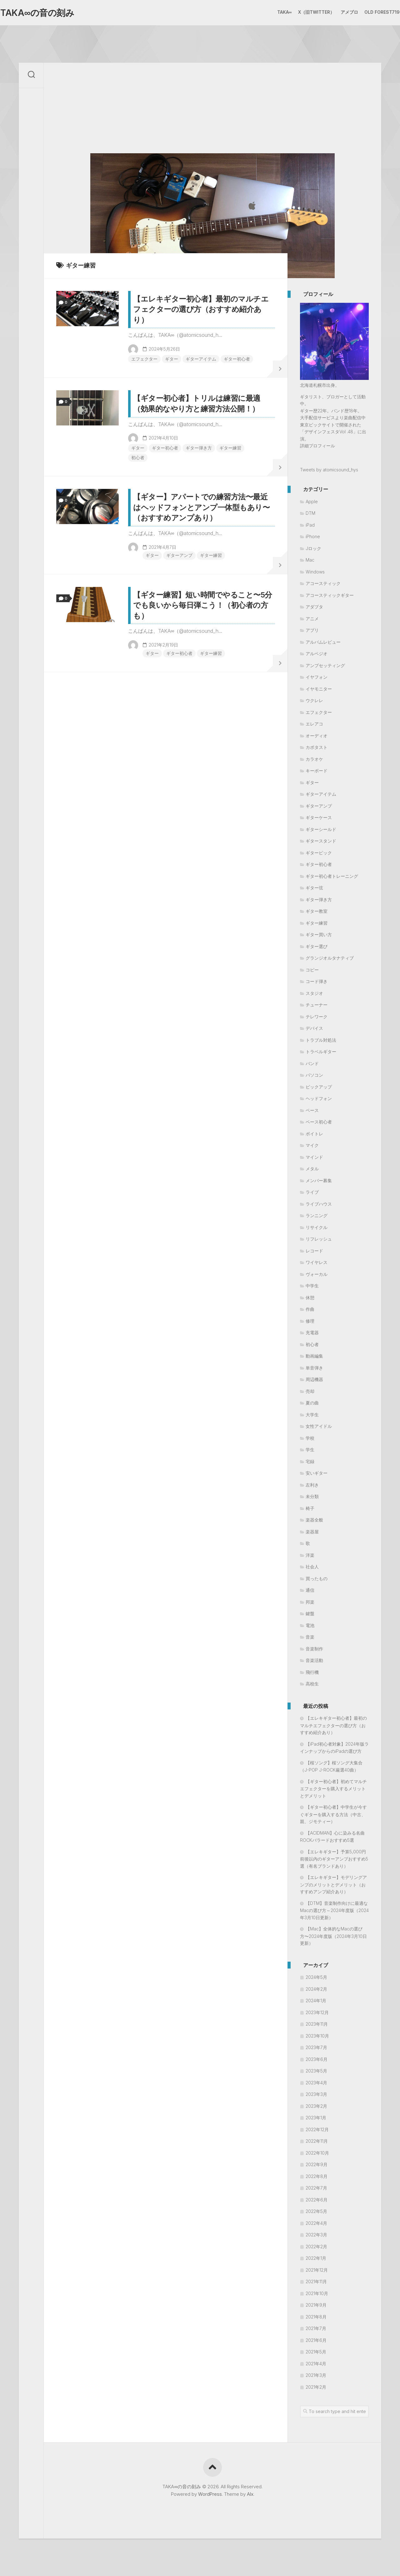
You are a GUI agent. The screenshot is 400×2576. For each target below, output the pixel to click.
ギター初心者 (237, 358)
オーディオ (317, 735)
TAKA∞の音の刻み (49, 12)
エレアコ (314, 723)
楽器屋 (312, 1531)
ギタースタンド (321, 840)
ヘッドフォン (319, 1098)
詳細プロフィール (317, 445)
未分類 (312, 1496)
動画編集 (314, 1356)
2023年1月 (316, 2117)
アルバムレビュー (323, 642)
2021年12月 (317, 2270)
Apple (312, 501)
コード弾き (317, 981)
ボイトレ (314, 1133)
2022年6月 (317, 2199)
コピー (312, 969)
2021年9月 (316, 2305)
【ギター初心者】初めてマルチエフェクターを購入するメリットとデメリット (333, 1788)
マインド (314, 1157)
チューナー (317, 1004)
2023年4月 (316, 2082)
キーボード (317, 770)
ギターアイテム (201, 358)
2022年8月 (317, 2176)
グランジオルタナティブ (330, 958)
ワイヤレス (317, 1262)
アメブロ (337, 12)
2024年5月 (316, 1977)
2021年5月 (316, 2351)
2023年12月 (317, 2012)
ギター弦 (314, 887)
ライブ (312, 1192)
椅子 (310, 1508)
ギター (171, 358)
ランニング (317, 1215)
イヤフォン (317, 677)
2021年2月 (316, 2387)
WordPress (210, 2494)
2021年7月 (316, 2328)
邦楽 (310, 1602)
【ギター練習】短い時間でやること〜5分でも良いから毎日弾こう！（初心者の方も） (202, 605)
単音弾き (314, 1367)
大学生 (312, 1414)
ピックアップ (319, 1086)
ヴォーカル (317, 1274)
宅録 (310, 1461)
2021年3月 (316, 2375)
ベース (312, 1110)
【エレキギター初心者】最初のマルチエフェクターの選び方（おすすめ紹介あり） (200, 309)
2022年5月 (316, 2211)
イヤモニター (319, 688)
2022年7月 (316, 2187)
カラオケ (314, 759)
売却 (310, 1391)
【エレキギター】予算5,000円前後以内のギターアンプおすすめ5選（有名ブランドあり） (334, 1859)
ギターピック (319, 852)
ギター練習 (230, 447)
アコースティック (323, 583)
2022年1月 (316, 2258)
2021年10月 (317, 2293)
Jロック (313, 548)
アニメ (312, 618)
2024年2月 (316, 1989)
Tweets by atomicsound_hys (329, 469)
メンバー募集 (319, 1180)
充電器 (312, 1332)
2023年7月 (316, 2047)
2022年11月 (317, 2141)
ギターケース (319, 817)
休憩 (310, 1297)
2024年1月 (316, 2000)
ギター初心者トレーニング (332, 876)
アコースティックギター (330, 595)
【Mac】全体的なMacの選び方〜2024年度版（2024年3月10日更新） (333, 1936)
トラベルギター (321, 1051)
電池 (310, 1625)
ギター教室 (317, 911)
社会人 (312, 1566)
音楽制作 (314, 1648)
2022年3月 (316, 2234)
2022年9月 (317, 2164)
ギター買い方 (319, 934)
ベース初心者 (319, 1121)
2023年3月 (316, 2094)
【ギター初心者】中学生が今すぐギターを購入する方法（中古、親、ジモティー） (333, 1814)
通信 (310, 1590)
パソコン (314, 1075)
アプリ (312, 630)
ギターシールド (321, 829)
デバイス (314, 1028)
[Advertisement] (212, 106)
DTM (310, 513)
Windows (315, 571)
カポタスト (317, 747)
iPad (310, 525)
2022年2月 (316, 2246)
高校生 (312, 1683)
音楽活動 (314, 1660)
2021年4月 (316, 2363)
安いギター (317, 1473)
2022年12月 (317, 2129)
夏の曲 (312, 1402)
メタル (312, 1168)
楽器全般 (314, 1519)
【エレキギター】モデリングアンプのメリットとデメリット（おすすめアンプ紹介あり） (333, 1884)
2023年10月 (317, 2035)
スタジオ (314, 993)
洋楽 (310, 1555)
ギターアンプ (179, 555)
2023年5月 (316, 2070)
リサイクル (317, 1227)
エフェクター (144, 358)
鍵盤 (310, 1613)
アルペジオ (317, 653)
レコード (314, 1250)
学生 (310, 1449)
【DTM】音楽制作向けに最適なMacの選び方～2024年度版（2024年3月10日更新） (334, 1910)
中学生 (312, 1285)
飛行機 (312, 1672)
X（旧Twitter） (304, 12)
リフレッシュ (319, 1238)
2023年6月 (317, 2059)
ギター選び (317, 946)
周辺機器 (314, 1379)
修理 (310, 1321)
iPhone (313, 536)
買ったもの (317, 1578)
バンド (312, 1063)
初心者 (137, 457)
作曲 (310, 1309)
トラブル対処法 (321, 1040)
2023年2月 (316, 2106)
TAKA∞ (272, 12)
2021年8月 (316, 2316)
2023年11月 (317, 2024)
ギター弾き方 (199, 447)
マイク (312, 1145)
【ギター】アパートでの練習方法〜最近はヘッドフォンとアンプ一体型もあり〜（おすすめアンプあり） (201, 507)
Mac (310, 560)
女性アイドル (319, 1426)
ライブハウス (319, 1204)
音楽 (310, 1636)
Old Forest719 (370, 12)
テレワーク (317, 1016)
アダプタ (314, 606)
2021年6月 (316, 2340)
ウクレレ (314, 700)
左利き (312, 1484)
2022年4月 (316, 2223)
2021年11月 (316, 2281)
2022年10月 (317, 2153)
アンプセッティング (325, 665)
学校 (310, 1438)
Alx (250, 2494)
